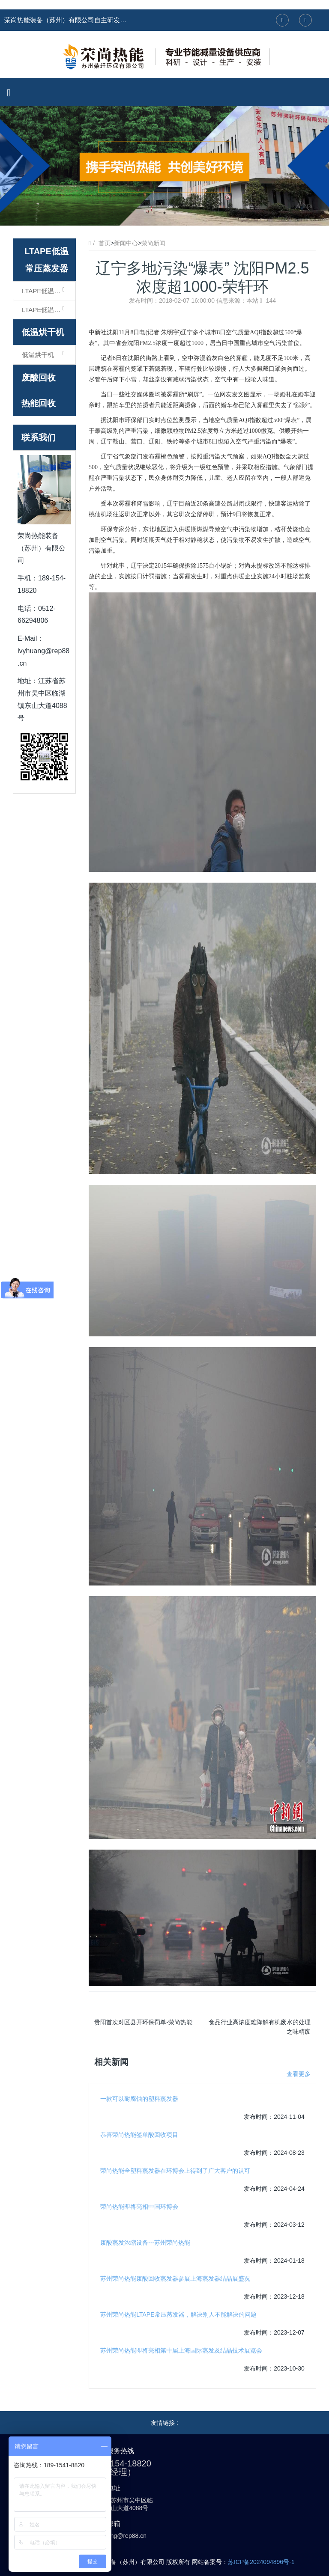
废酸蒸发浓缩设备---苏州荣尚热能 (145, 2242)
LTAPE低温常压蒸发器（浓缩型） (48, 290)
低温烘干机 (42, 332)
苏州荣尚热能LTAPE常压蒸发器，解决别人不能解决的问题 (178, 2314)
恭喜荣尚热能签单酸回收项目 (139, 2134)
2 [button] (164, 212)
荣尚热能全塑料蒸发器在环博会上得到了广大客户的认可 (175, 2170)
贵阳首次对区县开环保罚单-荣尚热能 (143, 2022)
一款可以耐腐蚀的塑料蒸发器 (139, 2098)
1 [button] (154, 212)
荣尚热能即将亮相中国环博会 (139, 2206)
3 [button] (174, 212)
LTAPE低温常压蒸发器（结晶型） (48, 309)
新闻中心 (126, 243)
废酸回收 (38, 377)
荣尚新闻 (153, 243)
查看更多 (299, 2073)
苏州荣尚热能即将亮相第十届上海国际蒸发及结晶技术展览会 (181, 2350)
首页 (105, 243)
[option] (164, 166)
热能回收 (38, 403)
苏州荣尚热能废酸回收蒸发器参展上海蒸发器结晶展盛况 (175, 2278)
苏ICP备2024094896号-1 (261, 2561)
